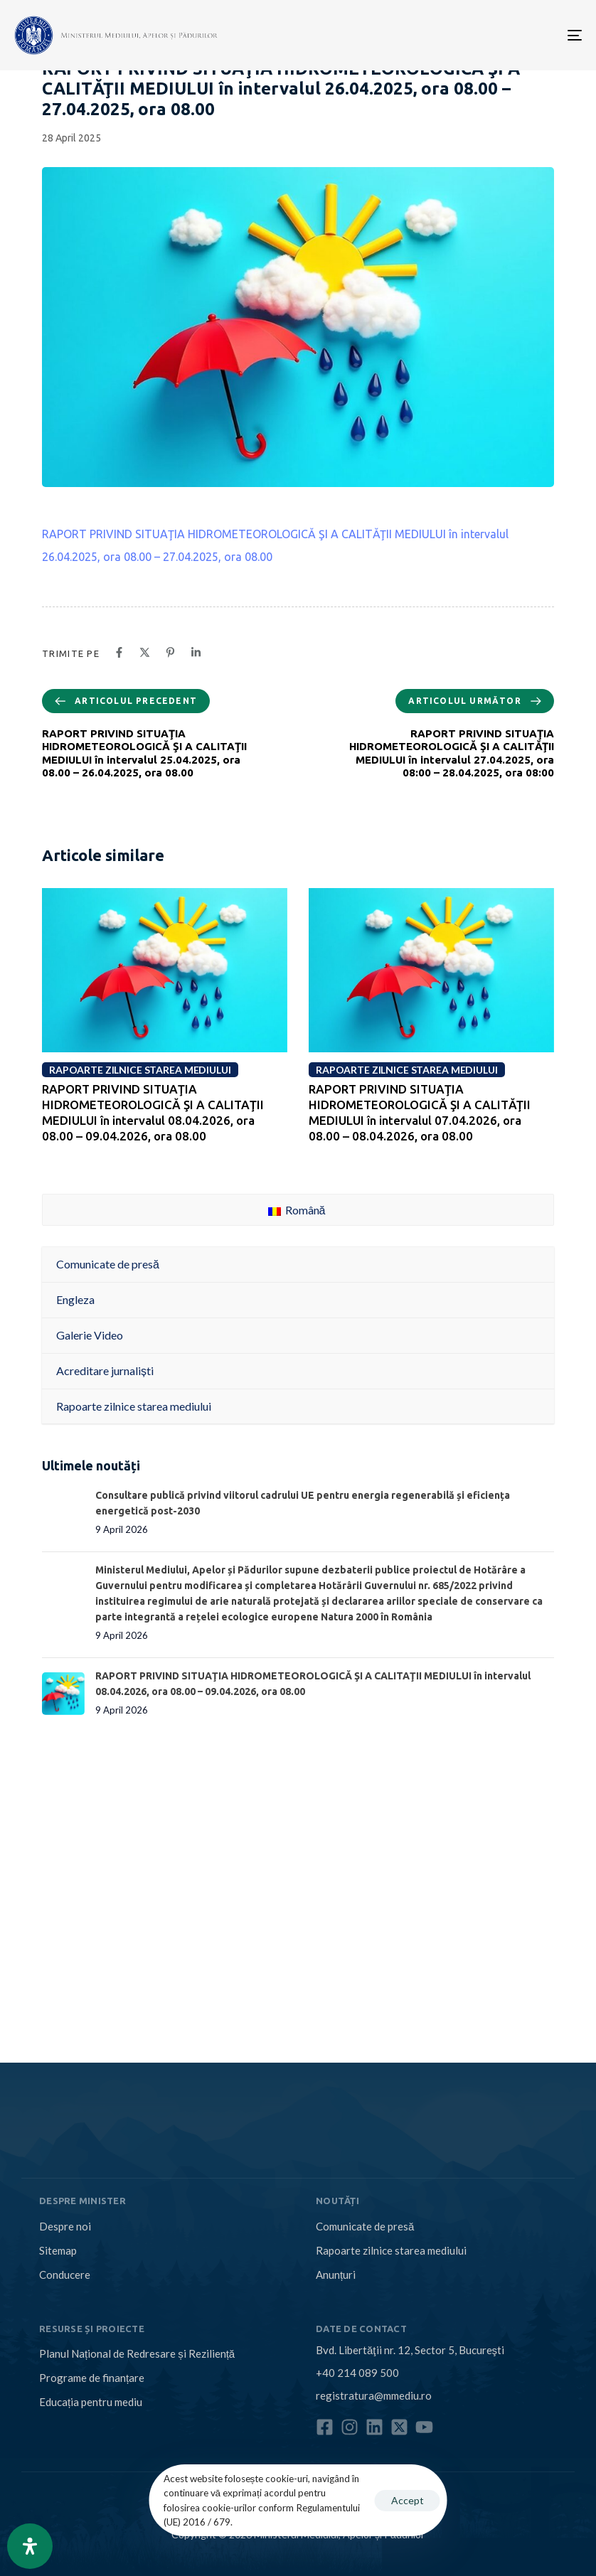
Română (297, 1210)
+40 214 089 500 (357, 2372)
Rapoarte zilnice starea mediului (391, 2250)
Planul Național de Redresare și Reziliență (137, 2353)
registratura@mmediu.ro (374, 2395)
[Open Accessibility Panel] (30, 2546)
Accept (407, 2500)
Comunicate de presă (365, 2226)
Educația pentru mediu (90, 2401)
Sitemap (58, 2250)
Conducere (64, 2274)
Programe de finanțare (91, 2377)
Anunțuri (336, 2274)
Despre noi (65, 2226)
